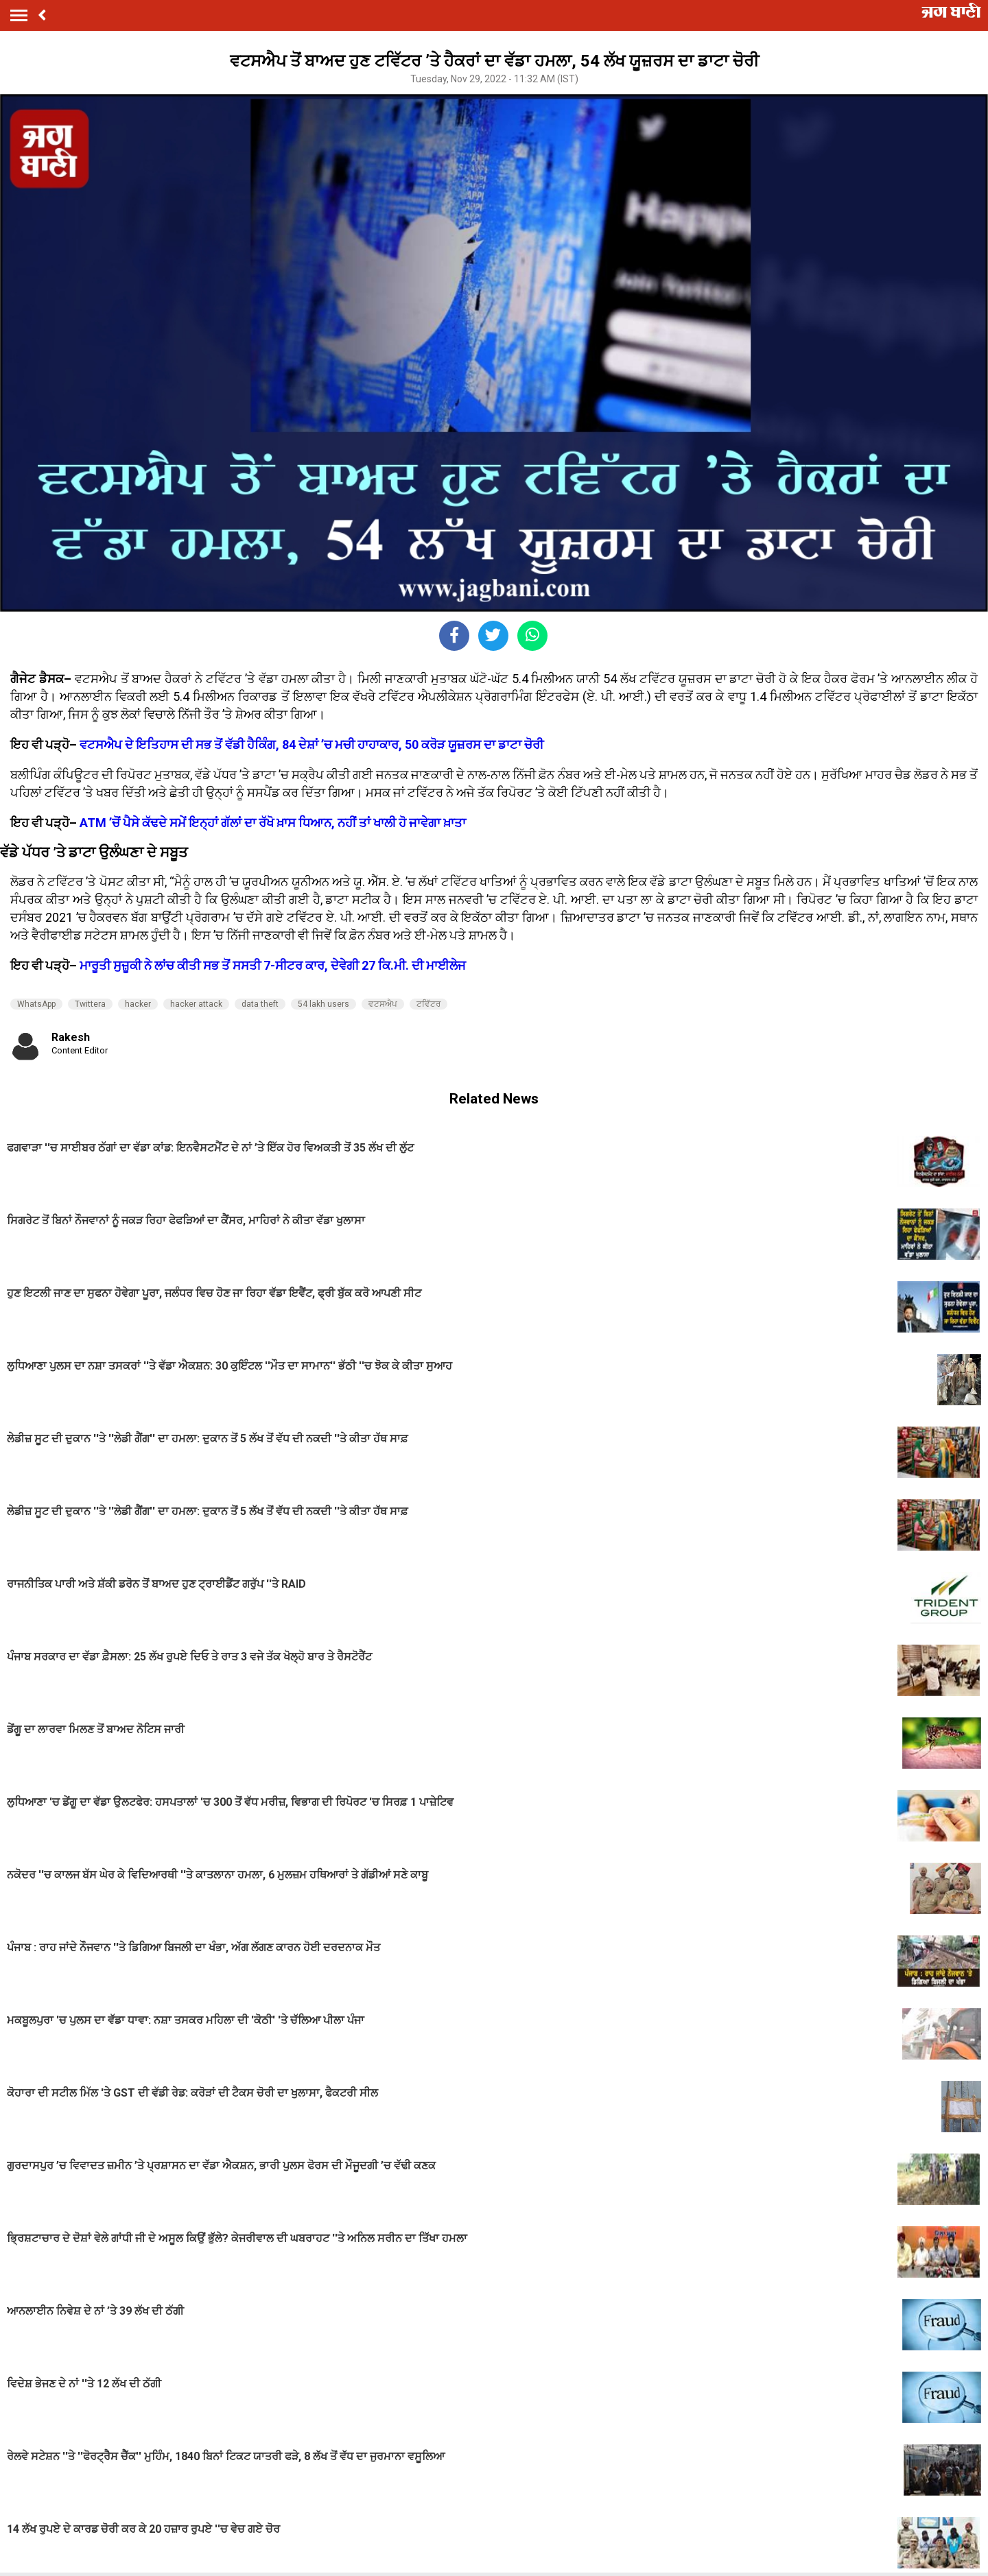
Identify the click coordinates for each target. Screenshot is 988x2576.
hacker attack (196, 1004)
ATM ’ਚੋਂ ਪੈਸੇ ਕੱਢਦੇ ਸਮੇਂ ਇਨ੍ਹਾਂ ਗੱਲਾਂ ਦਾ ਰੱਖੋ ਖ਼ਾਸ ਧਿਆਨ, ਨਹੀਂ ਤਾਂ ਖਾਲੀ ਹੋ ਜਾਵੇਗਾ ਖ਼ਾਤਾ (273, 822)
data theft (260, 1004)
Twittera (90, 1004)
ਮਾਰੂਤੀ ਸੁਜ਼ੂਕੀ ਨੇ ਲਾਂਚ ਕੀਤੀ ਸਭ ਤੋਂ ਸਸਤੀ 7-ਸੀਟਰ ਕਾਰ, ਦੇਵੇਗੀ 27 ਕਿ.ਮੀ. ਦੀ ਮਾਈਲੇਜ (273, 965)
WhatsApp (36, 1004)
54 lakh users (323, 1004)
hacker (138, 1004)
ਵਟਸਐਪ (382, 1004)
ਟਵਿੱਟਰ (428, 1004)
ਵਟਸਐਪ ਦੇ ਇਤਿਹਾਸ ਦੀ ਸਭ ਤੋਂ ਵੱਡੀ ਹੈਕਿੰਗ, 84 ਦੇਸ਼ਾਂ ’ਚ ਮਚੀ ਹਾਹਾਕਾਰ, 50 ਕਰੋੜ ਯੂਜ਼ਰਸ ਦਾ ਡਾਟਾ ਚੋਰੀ (311, 744)
